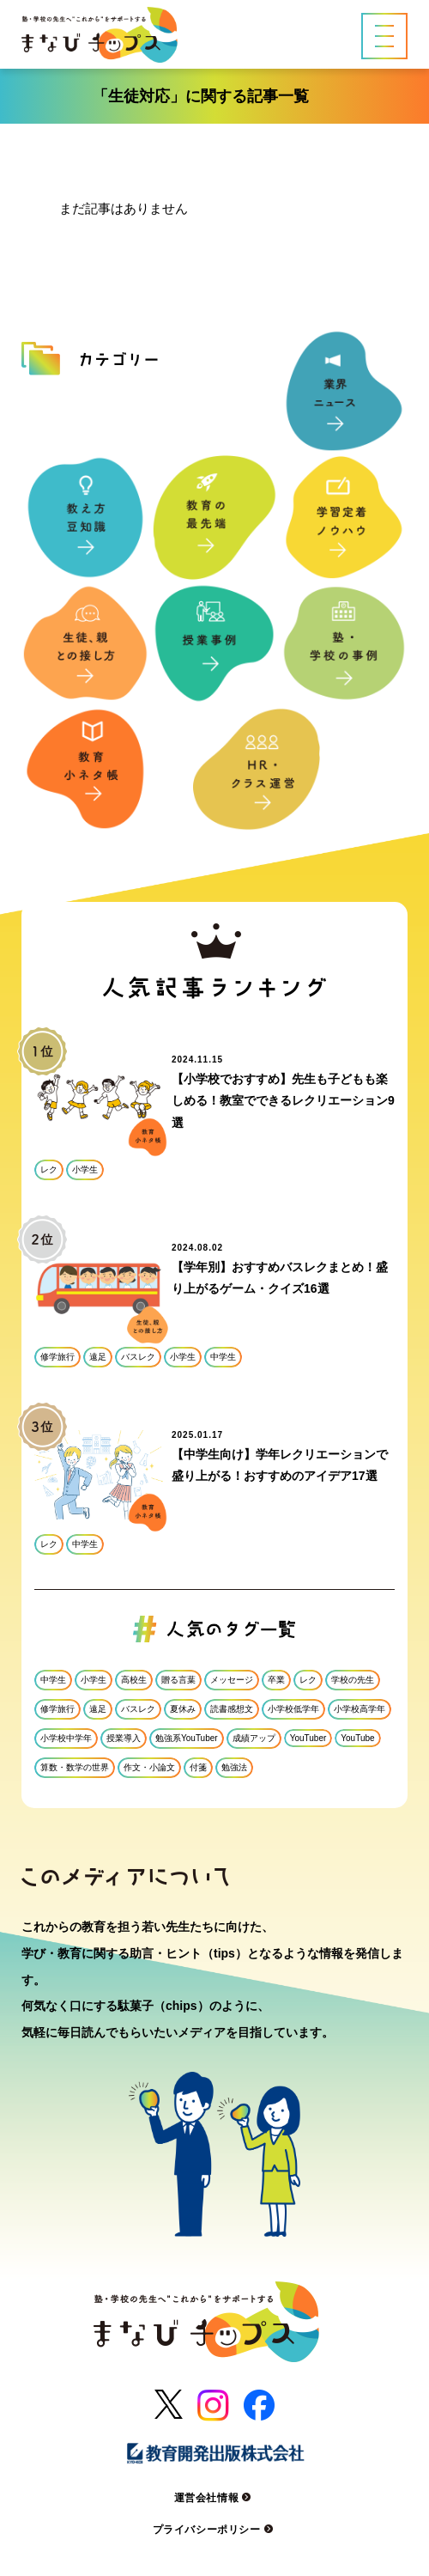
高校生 (134, 1679)
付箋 (198, 1767)
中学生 (223, 1356)
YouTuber (308, 1738)
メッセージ (231, 1679)
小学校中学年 (66, 1738)
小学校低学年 (293, 1709)
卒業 (276, 1679)
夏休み (183, 1709)
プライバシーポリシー (215, 2530)
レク (48, 1169)
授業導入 (123, 1738)
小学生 (85, 1169)
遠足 (97, 1356)
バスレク (138, 1356)
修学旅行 (57, 1356)
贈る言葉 (178, 1679)
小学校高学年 (359, 1709)
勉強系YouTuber (186, 1738)
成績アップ (254, 1738)
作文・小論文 (149, 1767)
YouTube (357, 1738)
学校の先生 (352, 1679)
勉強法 (234, 1767)
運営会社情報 (215, 2498)
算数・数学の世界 (74, 1767)
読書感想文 (231, 1709)
